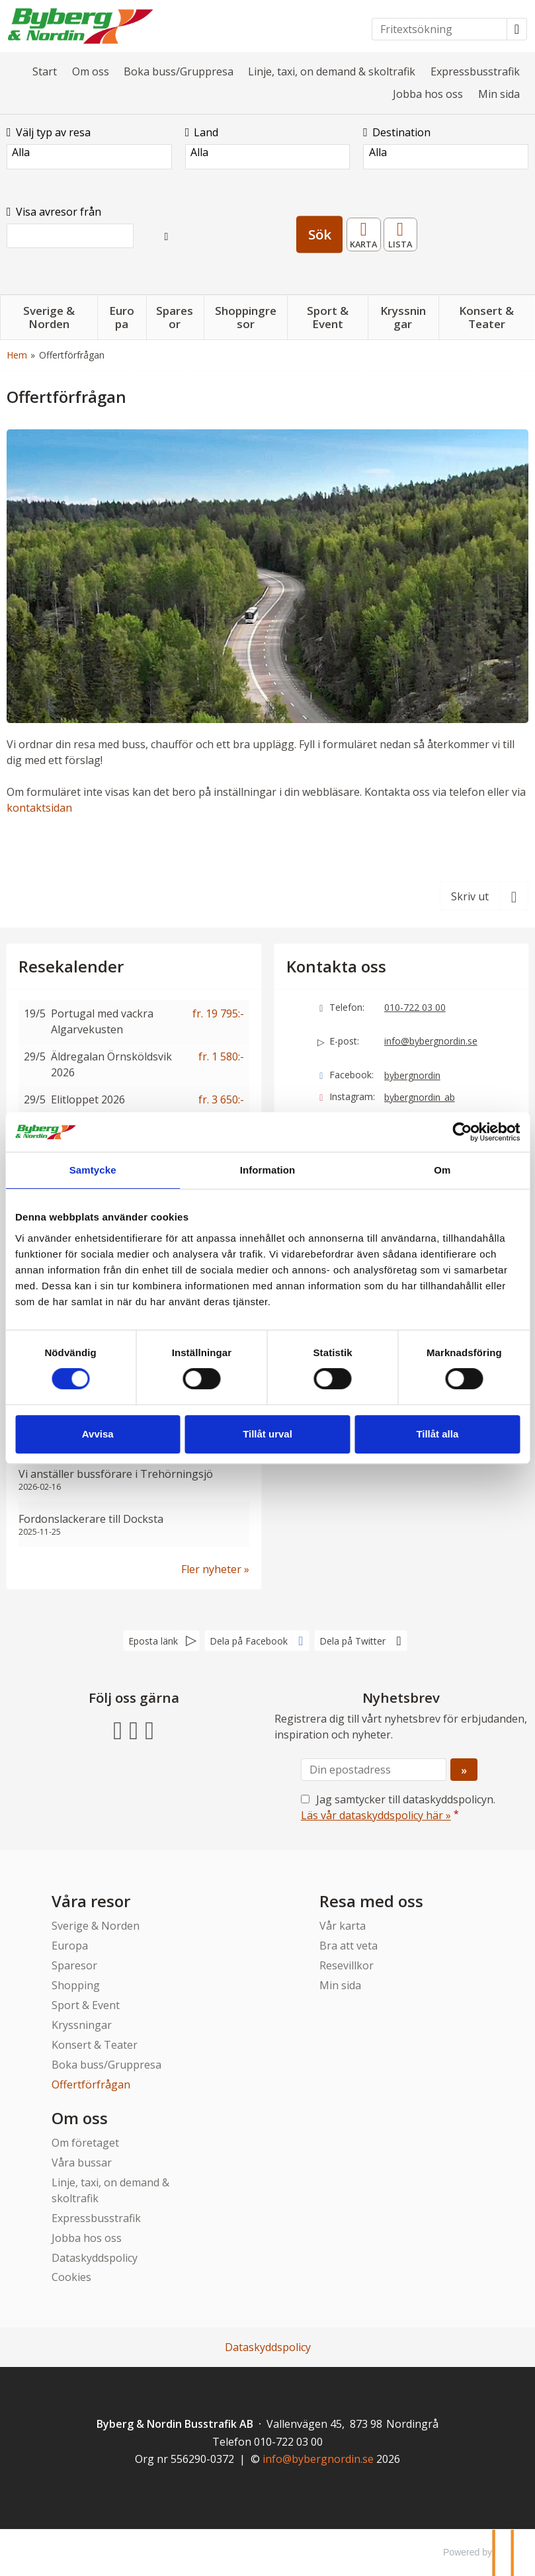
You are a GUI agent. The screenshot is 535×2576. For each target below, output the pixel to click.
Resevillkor (346, 1965)
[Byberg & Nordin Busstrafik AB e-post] (318, 2459)
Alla (89, 152)
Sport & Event (86, 2005)
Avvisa (98, 1433)
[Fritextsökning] (439, 29)
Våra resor (91, 1901)
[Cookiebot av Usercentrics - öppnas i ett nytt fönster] (462, 1132)
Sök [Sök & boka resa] (319, 234)
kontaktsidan (39, 807)
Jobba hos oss (428, 94)
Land (202, 132)
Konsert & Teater (95, 2045)
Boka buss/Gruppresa (178, 71)
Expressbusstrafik (475, 71)
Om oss (90, 71)
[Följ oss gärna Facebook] (117, 1729)
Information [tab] (268, 1170)
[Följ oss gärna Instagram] (133, 1729)
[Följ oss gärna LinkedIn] (149, 1729)
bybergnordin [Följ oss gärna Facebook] (412, 1075)
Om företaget (85, 2142)
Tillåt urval (267, 1433)
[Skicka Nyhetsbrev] (463, 1769)
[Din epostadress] (373, 1769)
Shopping (76, 1985)
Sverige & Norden (96, 1925)
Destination (397, 132)
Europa (70, 1945)
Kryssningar (82, 2025)
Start (44, 71)
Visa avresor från (54, 211)
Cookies (71, 2277)
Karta (363, 230)
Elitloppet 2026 (88, 1099)
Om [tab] (442, 1170)
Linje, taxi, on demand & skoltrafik (331, 71)
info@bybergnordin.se (430, 1041)
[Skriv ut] (484, 895)
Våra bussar (82, 2162)
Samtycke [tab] (92, 1170)
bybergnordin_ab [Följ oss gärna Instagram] (419, 1097)
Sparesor (74, 1965)
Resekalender (400, 230)
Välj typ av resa (49, 132)
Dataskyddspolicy (95, 2258)
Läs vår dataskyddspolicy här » (376, 1815)
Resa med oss (371, 1901)
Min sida (499, 94)
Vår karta (342, 1925)
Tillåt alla (437, 1433)
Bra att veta (348, 1945)
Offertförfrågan (91, 2084)
